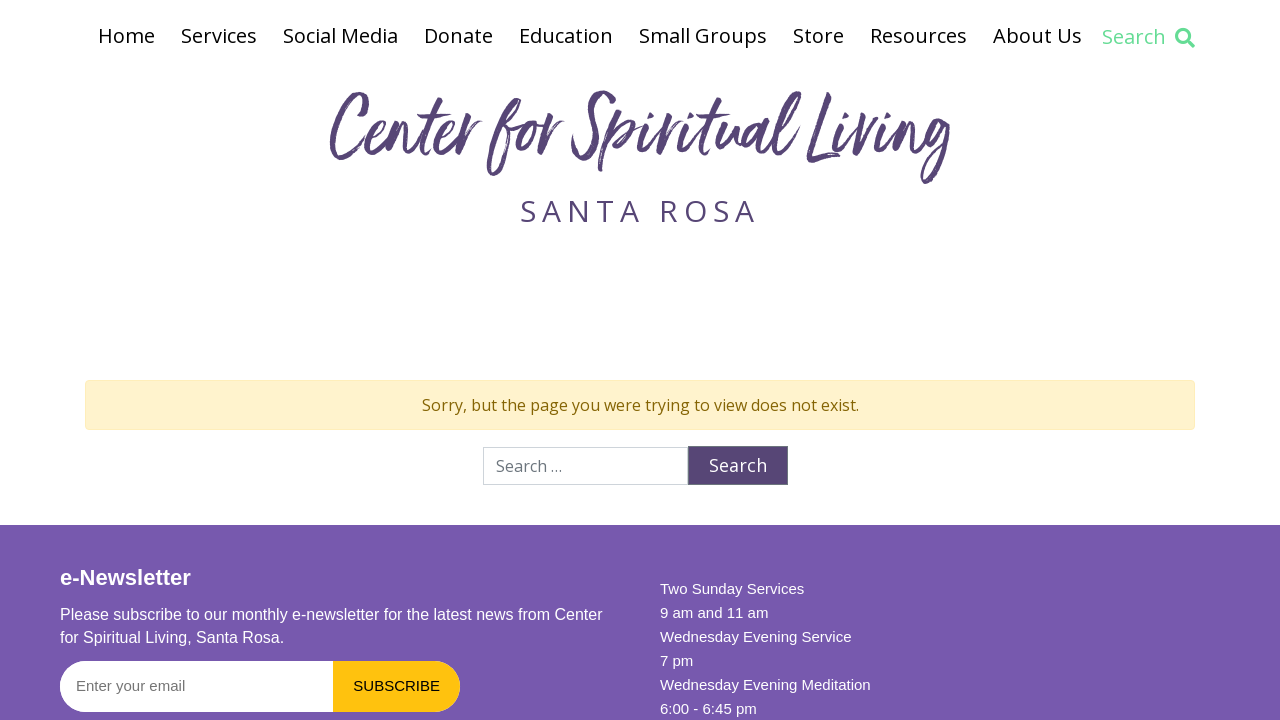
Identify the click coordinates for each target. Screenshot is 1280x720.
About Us (1037, 35)
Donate (458, 35)
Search (1148, 36)
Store (818, 35)
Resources (918, 35)
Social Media (340, 35)
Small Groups (703, 35)
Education (566, 35)
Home (126, 35)
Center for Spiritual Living (640, 138)
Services (219, 35)
